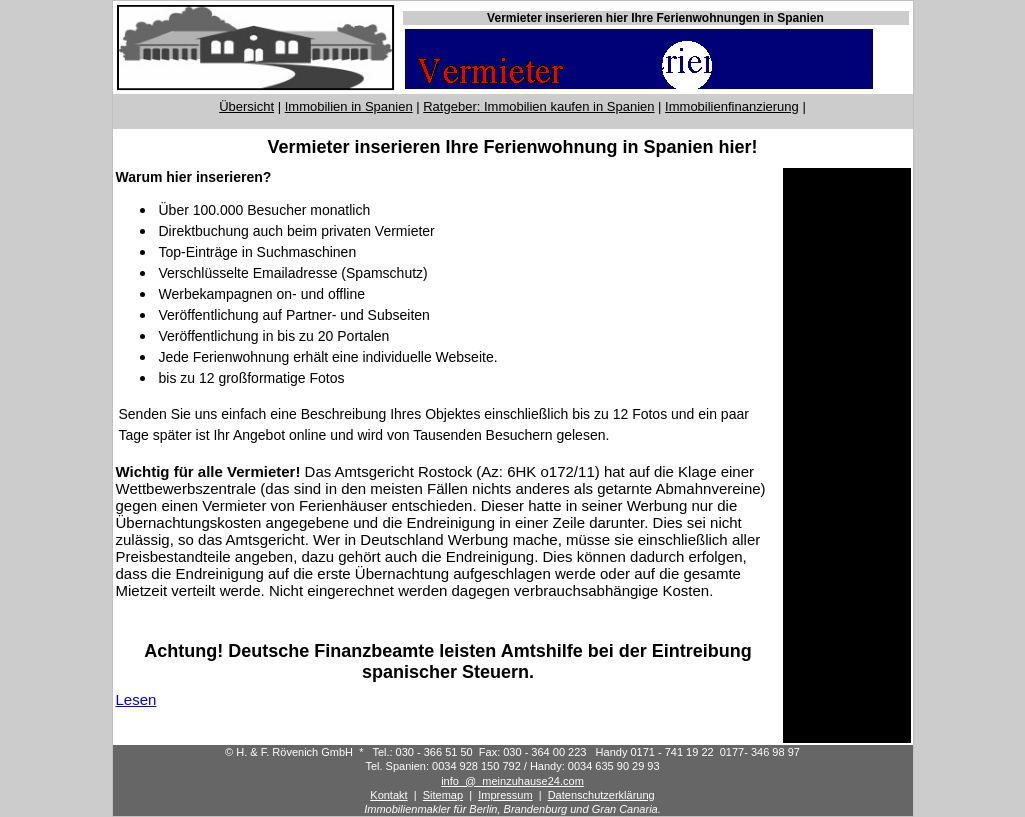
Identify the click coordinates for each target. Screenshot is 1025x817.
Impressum (505, 795)
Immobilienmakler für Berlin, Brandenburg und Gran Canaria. (512, 809)
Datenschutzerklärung (601, 795)
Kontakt (388, 795)
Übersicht (246, 106)
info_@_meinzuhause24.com (512, 781)
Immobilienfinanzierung (732, 106)
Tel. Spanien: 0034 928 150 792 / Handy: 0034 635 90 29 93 (512, 766)
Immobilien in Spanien (349, 106)
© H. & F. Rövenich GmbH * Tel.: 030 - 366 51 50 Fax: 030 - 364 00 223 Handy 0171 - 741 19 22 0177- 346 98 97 (512, 752)
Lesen (136, 699)
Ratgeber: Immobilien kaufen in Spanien (538, 106)
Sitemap (443, 795)
